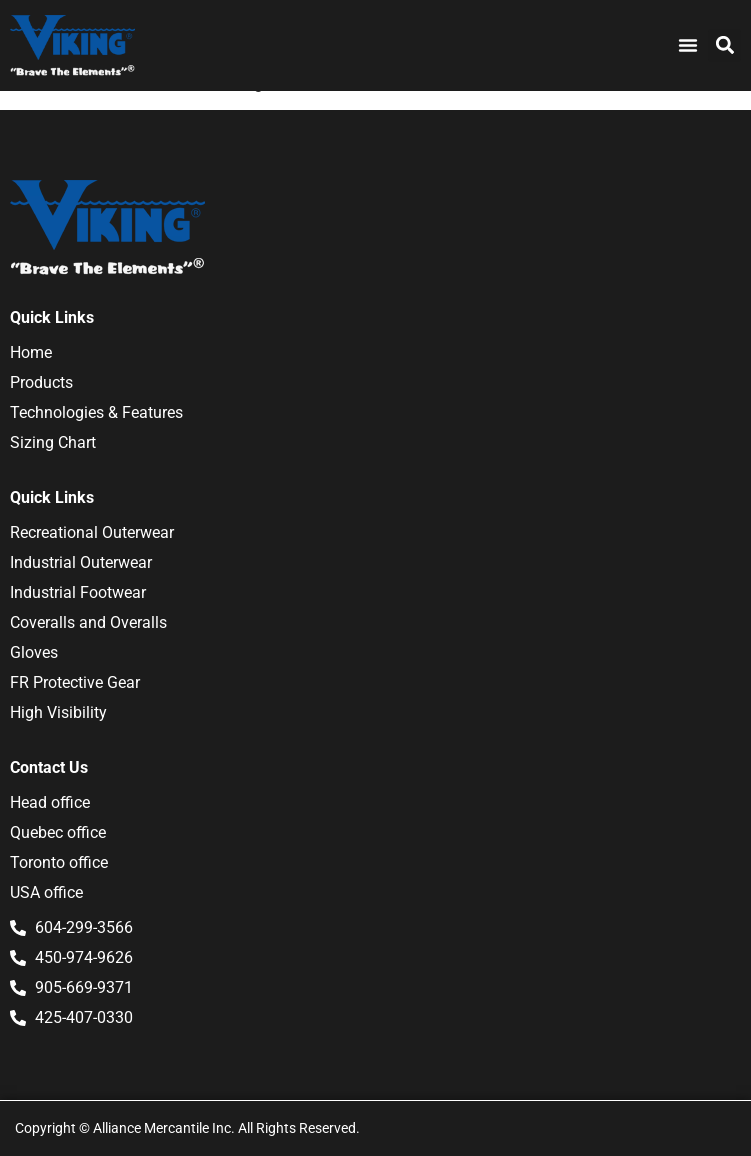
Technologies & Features (96, 412)
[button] (724, 45)
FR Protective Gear (75, 682)
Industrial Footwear (78, 592)
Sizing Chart (53, 442)
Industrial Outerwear (81, 562)
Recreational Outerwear (92, 532)
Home (31, 352)
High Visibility (58, 712)
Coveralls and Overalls (88, 622)
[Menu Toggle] (688, 45)
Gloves (34, 652)
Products (41, 382)
